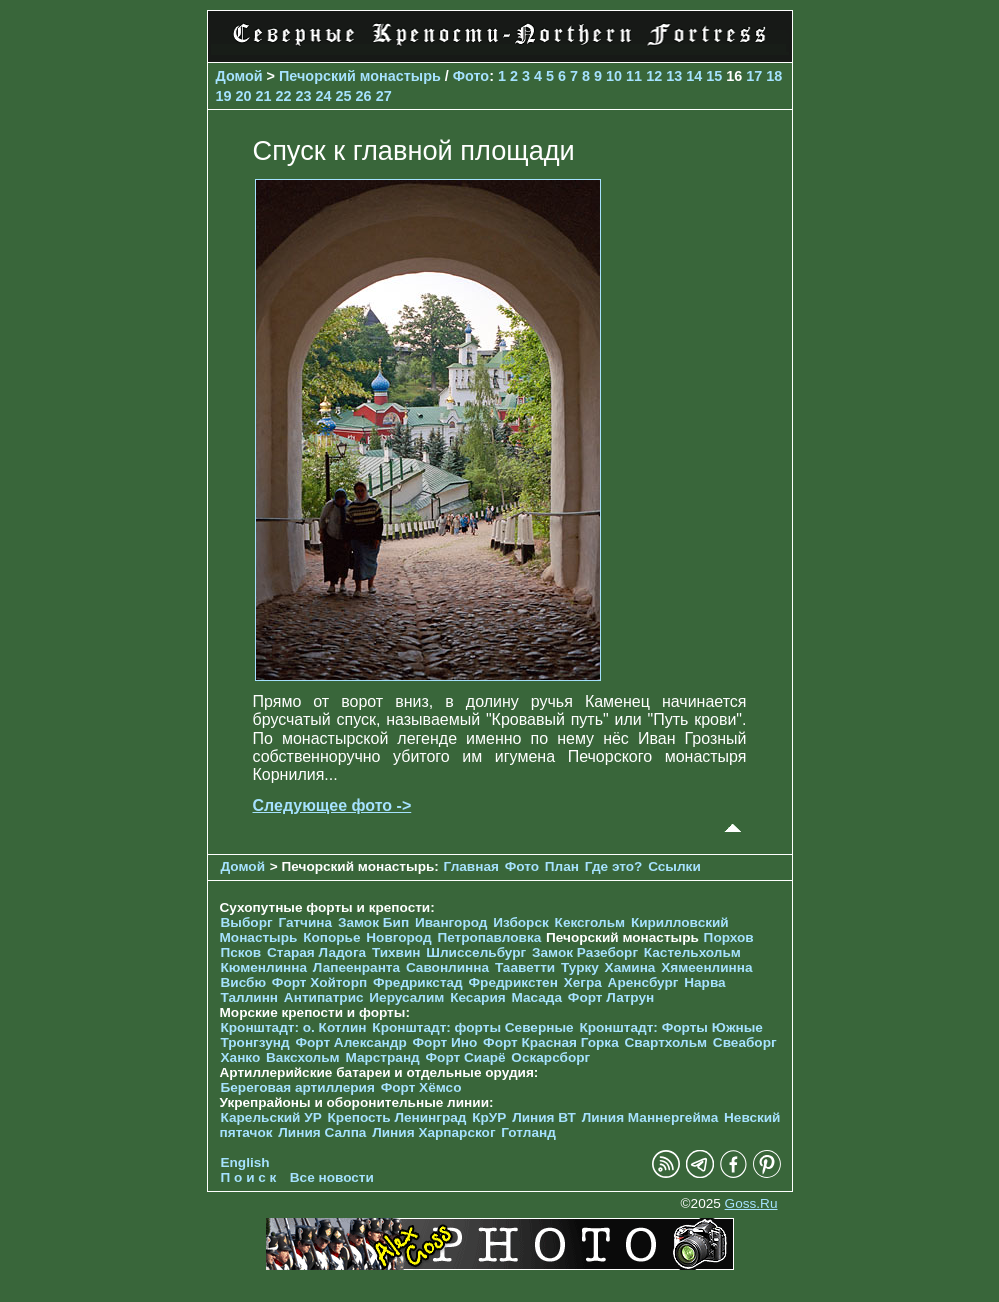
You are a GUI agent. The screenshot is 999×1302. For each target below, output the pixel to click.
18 (774, 76)
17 (754, 76)
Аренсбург (643, 982)
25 (344, 96)
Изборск (521, 922)
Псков (241, 952)
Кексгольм (590, 922)
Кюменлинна (264, 967)
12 (654, 76)
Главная (471, 866)
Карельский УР (271, 1117)
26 (364, 96)
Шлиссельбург (476, 952)
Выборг (247, 922)
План (562, 866)
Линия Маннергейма (650, 1117)
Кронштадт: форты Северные (472, 1027)
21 (264, 96)
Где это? (614, 866)
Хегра (583, 982)
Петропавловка (489, 937)
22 (284, 96)
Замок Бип (373, 922)
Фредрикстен (513, 982)
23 (304, 96)
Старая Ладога (316, 952)
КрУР (489, 1117)
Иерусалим (406, 997)
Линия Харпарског (433, 1132)
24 (324, 96)
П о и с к (249, 1177)
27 (384, 96)
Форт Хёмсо (421, 1087)
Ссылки (674, 866)
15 (714, 76)
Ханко (241, 1057)
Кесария (478, 997)
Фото (471, 76)
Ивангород (451, 922)
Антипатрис (324, 997)
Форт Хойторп (319, 982)
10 (614, 76)
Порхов (729, 937)
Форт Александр (350, 1042)
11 (634, 76)
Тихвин (396, 952)
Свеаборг (745, 1042)
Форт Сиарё (466, 1057)
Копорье (331, 937)
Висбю (244, 982)
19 (224, 96)
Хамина (630, 967)
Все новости (332, 1177)
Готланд (528, 1132)
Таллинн (250, 997)
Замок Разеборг (585, 952)
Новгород (398, 937)
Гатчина (305, 922)
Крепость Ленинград (397, 1117)
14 (694, 76)
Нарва (704, 982)
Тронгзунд (255, 1042)
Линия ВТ (544, 1117)
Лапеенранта (356, 967)
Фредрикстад (418, 982)
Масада (536, 997)
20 (244, 96)
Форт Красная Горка (551, 1042)
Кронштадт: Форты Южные (671, 1027)
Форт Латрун (611, 997)
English (245, 1162)
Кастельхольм (692, 952)
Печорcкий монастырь (360, 76)
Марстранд (382, 1057)
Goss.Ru (751, 1203)
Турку (580, 967)
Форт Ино (445, 1042)
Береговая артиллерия (298, 1087)
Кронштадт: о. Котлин (294, 1027)
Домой (239, 76)
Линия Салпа (322, 1132)
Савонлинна (447, 967)
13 (674, 76)
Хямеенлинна (706, 967)
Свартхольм (666, 1042)
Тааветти (525, 967)
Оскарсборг (550, 1057)
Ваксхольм (303, 1057)
